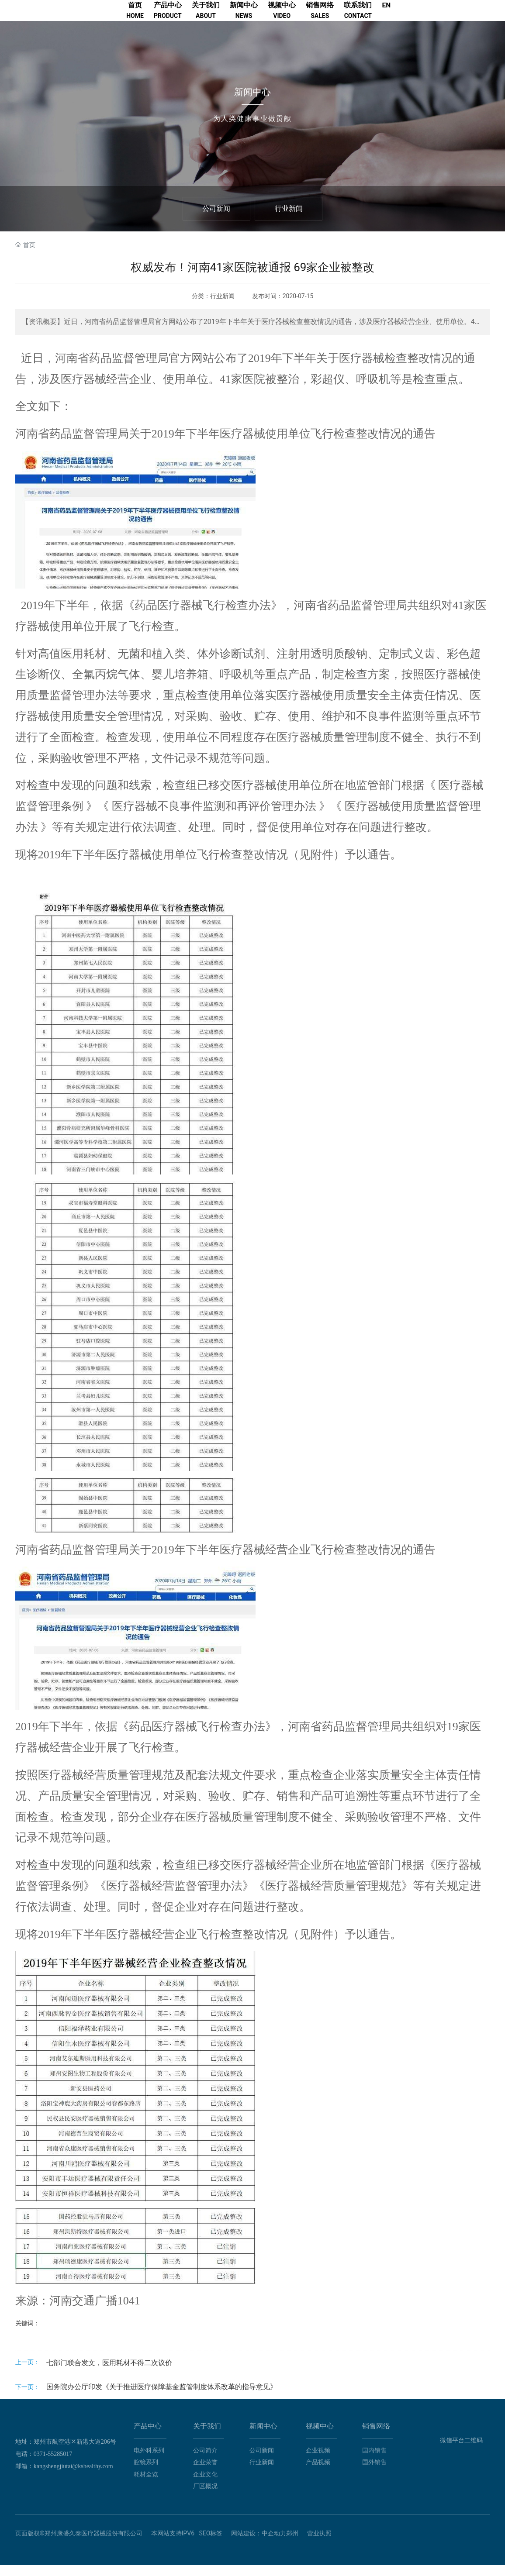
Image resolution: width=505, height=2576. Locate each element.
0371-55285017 (53, 2465)
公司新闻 (216, 219)
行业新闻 (289, 219)
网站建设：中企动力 (258, 2544)
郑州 (292, 2544)
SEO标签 (211, 2544)
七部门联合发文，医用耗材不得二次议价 (109, 2373)
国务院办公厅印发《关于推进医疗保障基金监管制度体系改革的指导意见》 (161, 2397)
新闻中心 (252, 103)
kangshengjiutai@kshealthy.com (73, 2477)
